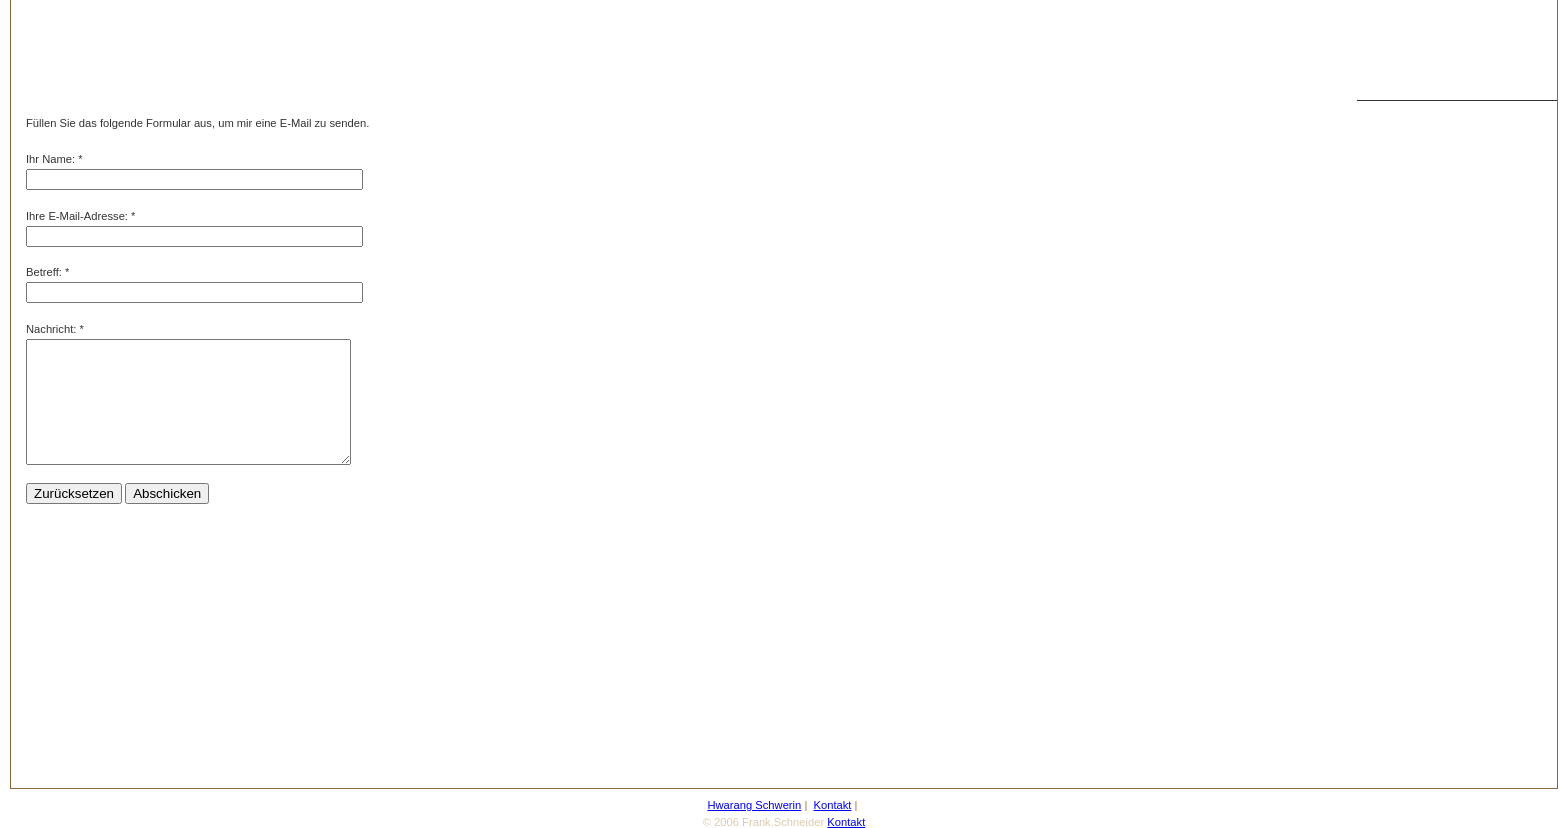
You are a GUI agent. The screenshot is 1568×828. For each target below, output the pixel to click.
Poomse (1387, 563)
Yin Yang (1389, 593)
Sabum (1384, 203)
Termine (1387, 533)
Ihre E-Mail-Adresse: (77, 216)
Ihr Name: (50, 159)
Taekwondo (1395, 143)
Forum (1383, 503)
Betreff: (44, 272)
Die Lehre (1391, 353)
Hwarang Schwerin (1414, 113)
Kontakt (1386, 473)
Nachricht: (51, 329)
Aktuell (1384, 413)
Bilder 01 (1389, 233)
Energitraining (1401, 323)
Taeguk (1385, 623)
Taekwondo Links (1410, 653)
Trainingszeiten (1404, 383)
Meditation (1393, 293)
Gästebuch (1394, 443)
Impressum (1394, 683)
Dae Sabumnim (1405, 173)
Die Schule (1394, 263)
